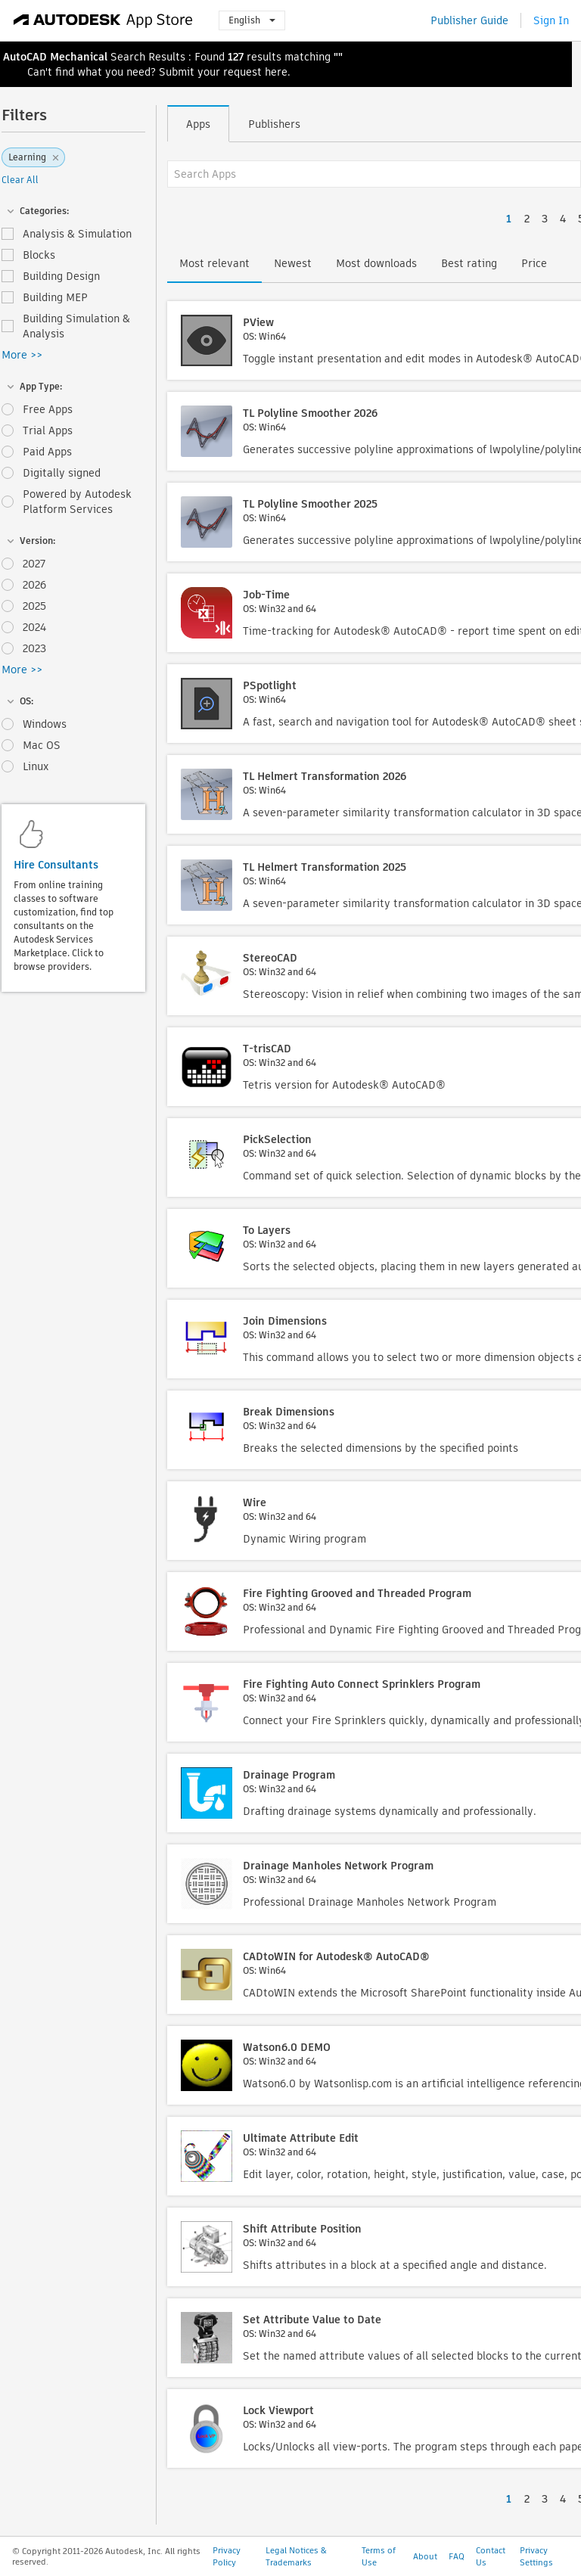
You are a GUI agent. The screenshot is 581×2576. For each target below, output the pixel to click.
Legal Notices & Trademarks (296, 2556)
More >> (22, 354)
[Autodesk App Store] (103, 20)
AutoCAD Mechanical (55, 56)
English (251, 20)
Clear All (20, 179)
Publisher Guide (469, 20)
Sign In (551, 20)
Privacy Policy (227, 2556)
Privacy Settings (536, 2556)
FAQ (456, 2556)
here (276, 71)
